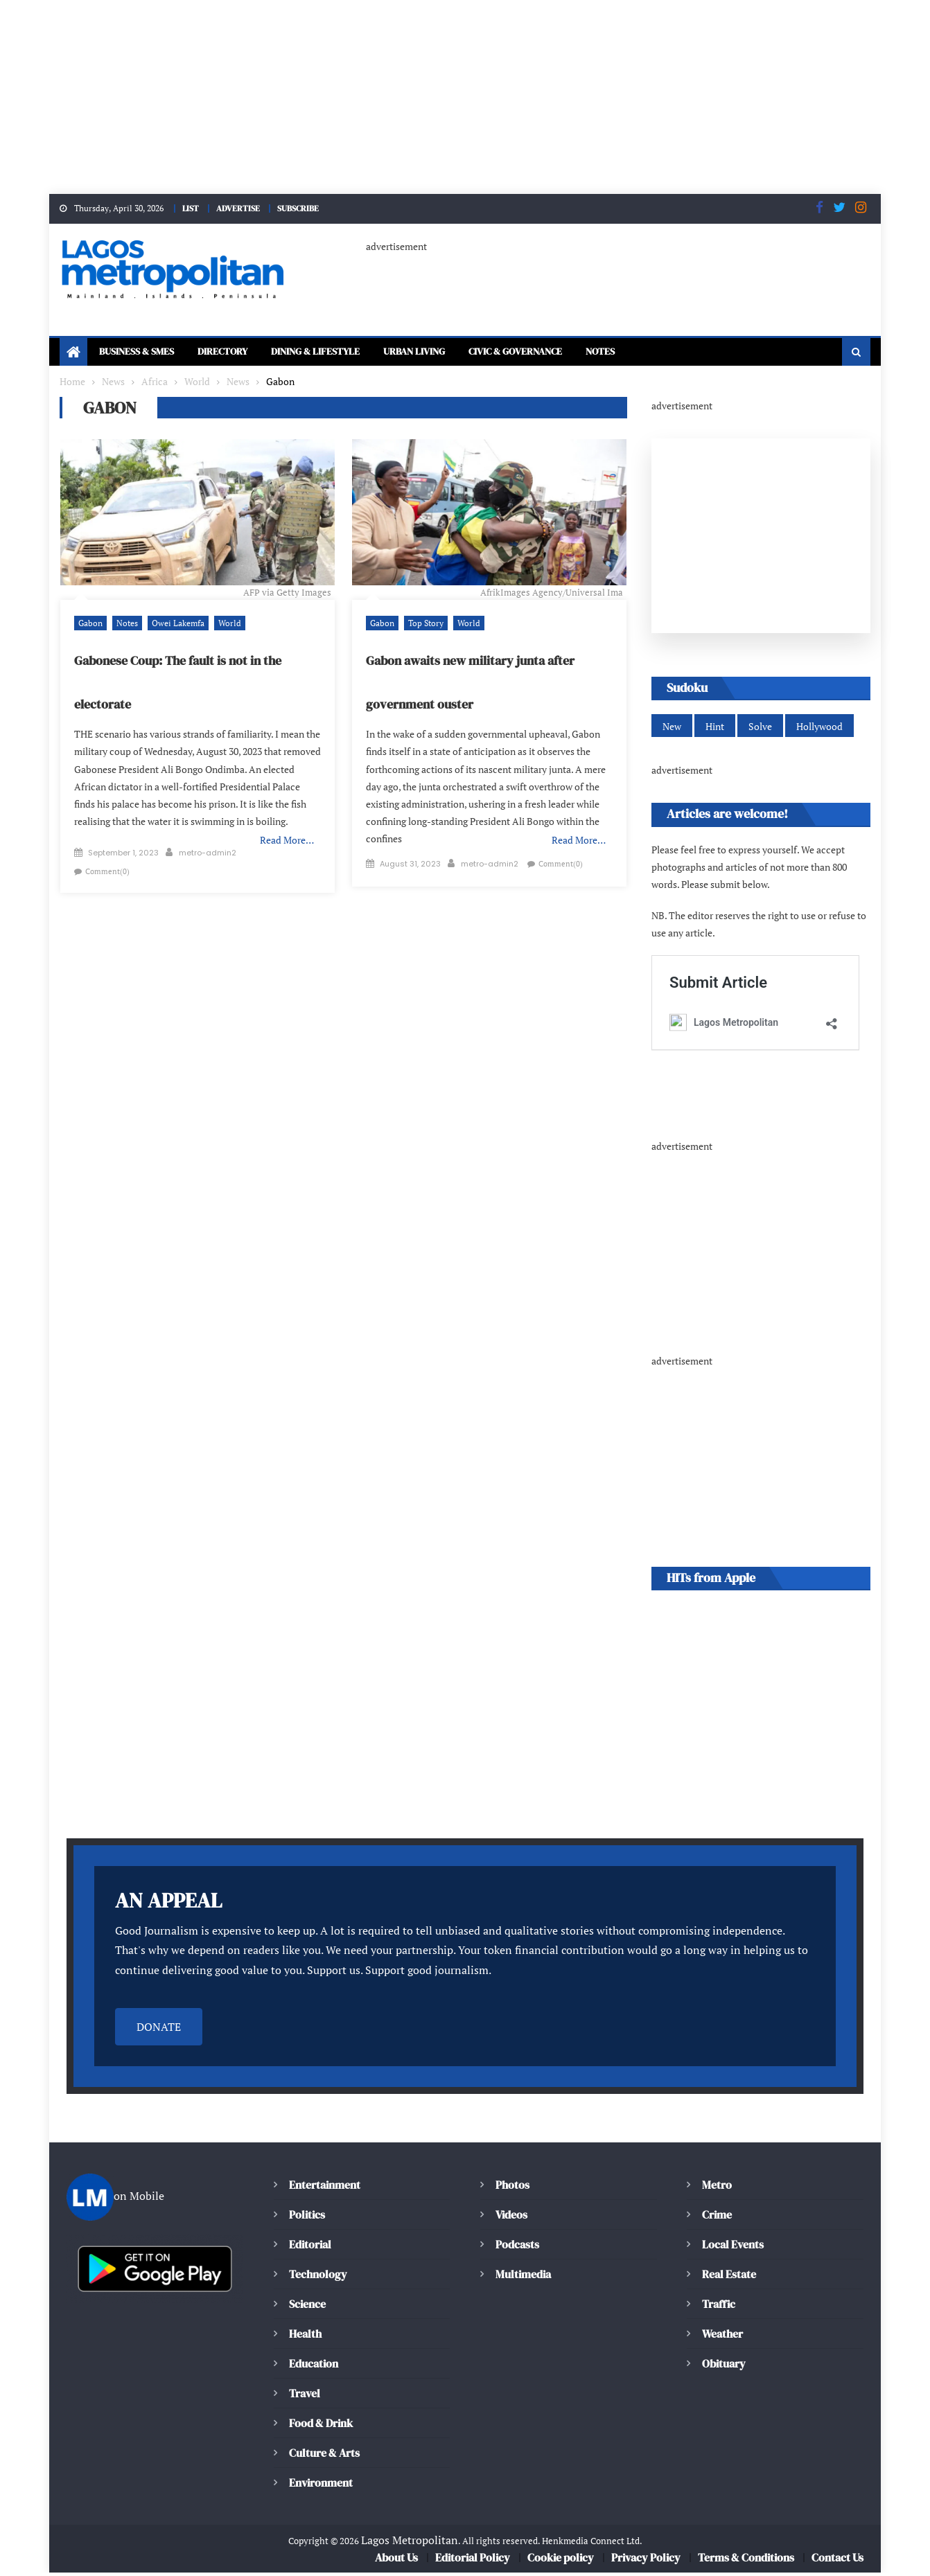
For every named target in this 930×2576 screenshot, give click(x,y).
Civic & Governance (570, 353)
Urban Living (455, 353)
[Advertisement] (416, 97)
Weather (722, 2337)
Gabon (89, 624)
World (222, 624)
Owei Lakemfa (173, 624)
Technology (316, 2277)
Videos (511, 2217)
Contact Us (837, 2561)
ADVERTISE (236, 208)
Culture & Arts (325, 2456)
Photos (511, 2188)
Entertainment (323, 2188)
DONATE (159, 2030)
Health (305, 2337)
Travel (304, 2396)
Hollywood (816, 728)
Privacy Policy (645, 2561)
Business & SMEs (142, 353)
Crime (717, 2217)
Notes (665, 353)
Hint (714, 728)
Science (306, 2307)
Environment (320, 2485)
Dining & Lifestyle (342, 353)
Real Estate (729, 2277)
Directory (238, 353)
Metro (716, 2188)
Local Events (732, 2247)
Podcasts (516, 2247)
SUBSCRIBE (301, 208)
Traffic (718, 2307)
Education (313, 2366)
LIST (185, 208)
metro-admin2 (207, 847)
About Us (398, 2561)
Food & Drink (322, 2426)
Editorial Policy (475, 2561)
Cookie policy (561, 2561)
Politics (306, 2217)
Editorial (310, 2247)
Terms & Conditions (745, 2561)
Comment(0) (275, 847)
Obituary (724, 2366)
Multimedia (523, 2277)
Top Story (423, 624)
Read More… (288, 824)
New (672, 728)
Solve (758, 728)
